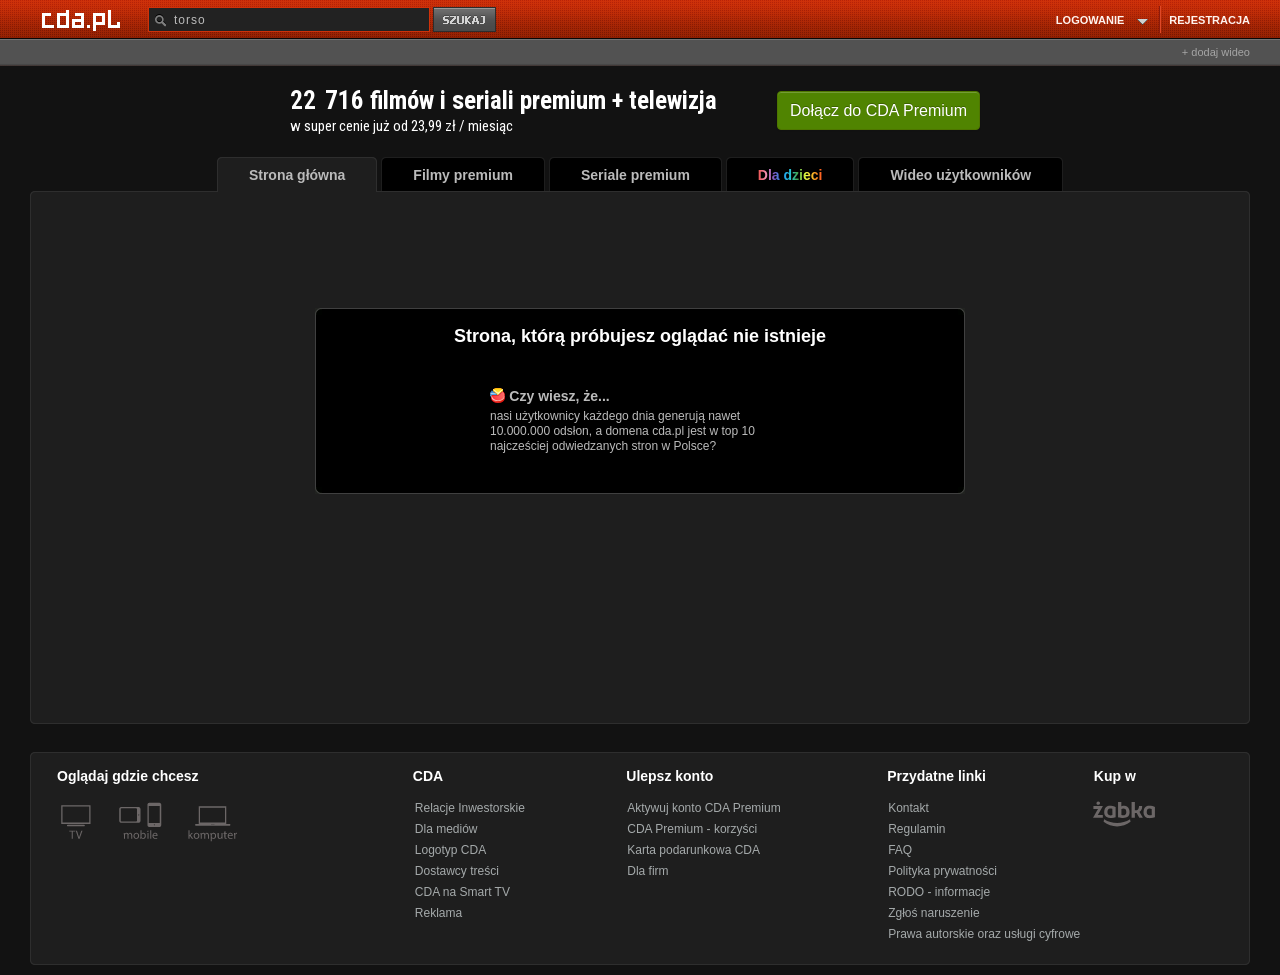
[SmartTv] (156, 847)
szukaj (466, 20)
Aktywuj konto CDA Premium (703, 808)
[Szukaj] (289, 19)
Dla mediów (446, 829)
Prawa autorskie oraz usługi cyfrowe (984, 934)
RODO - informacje (939, 892)
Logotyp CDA (450, 850)
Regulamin (916, 829)
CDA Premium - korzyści (692, 829)
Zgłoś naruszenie (933, 913)
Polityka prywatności (942, 871)
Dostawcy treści (457, 871)
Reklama (438, 913)
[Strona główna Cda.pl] (84, 19)
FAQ (900, 850)
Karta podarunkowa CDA (693, 850)
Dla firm (647, 871)
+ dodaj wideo (1216, 52)
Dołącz (878, 110)
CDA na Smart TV (462, 892)
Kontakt (908, 808)
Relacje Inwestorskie (470, 808)
